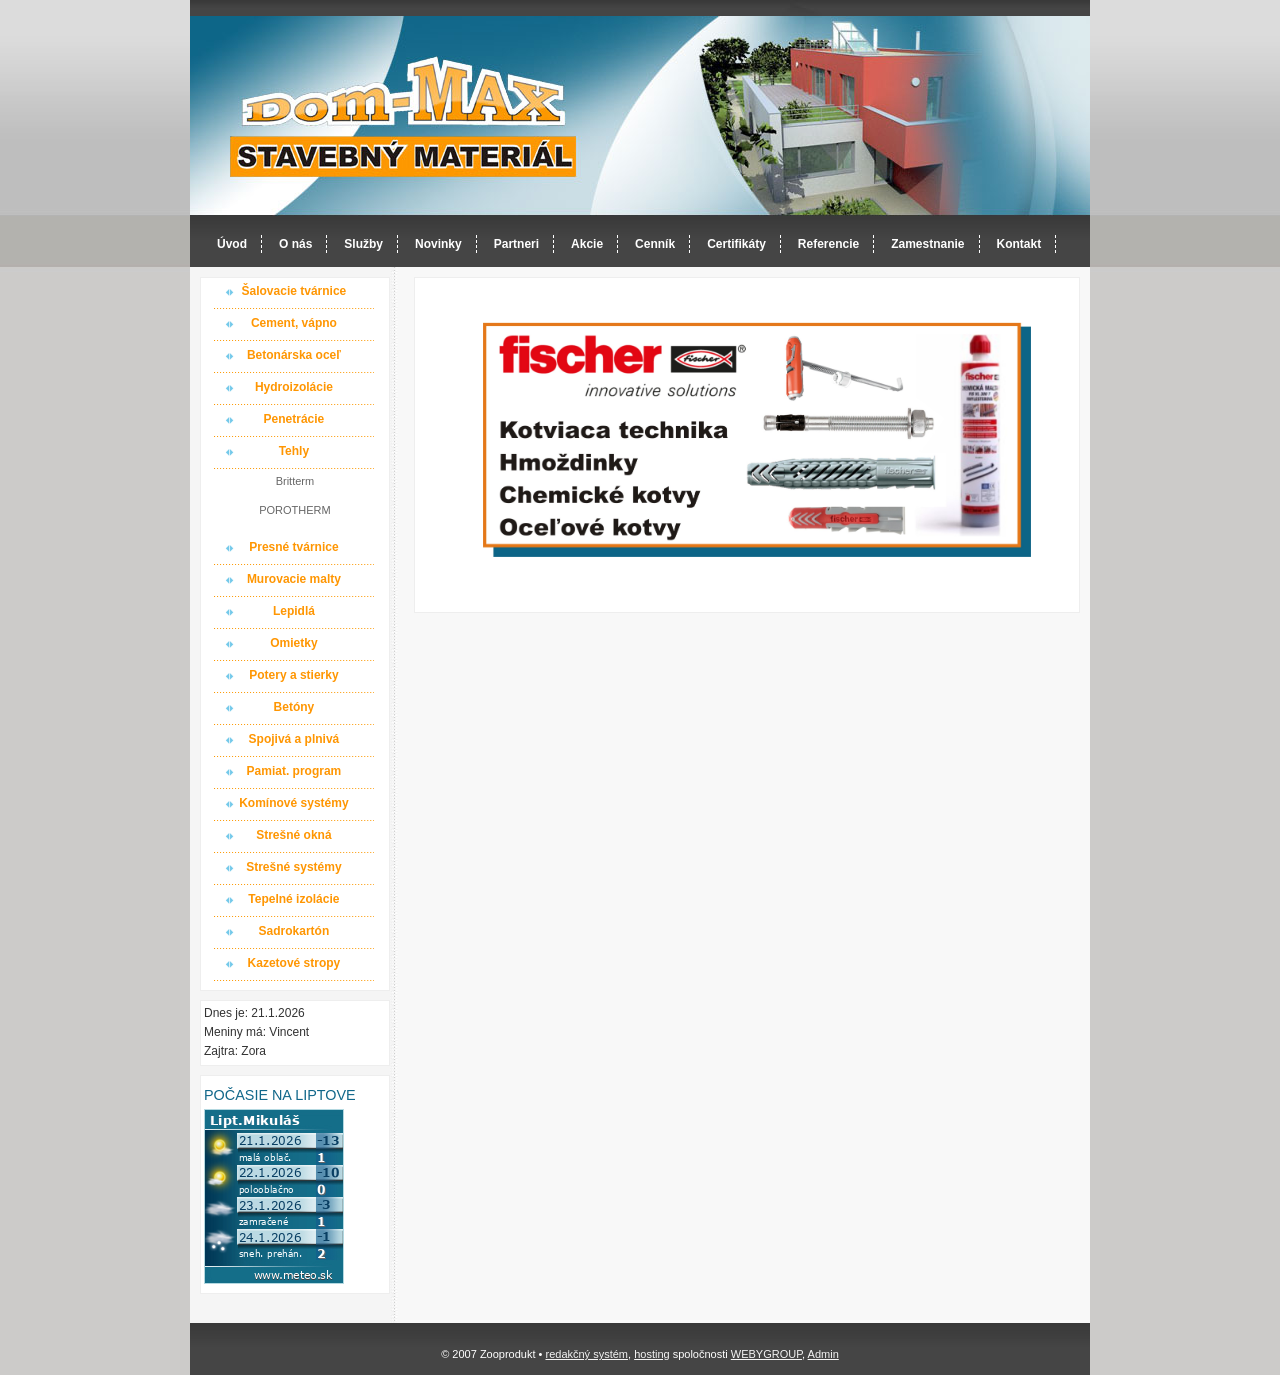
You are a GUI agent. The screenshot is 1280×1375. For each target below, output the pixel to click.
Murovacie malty (294, 579)
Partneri (516, 244)
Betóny (294, 707)
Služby (363, 244)
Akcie (587, 244)
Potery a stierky (293, 675)
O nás (295, 244)
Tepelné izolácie (293, 899)
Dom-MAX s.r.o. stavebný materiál (404, 116)
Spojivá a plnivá (294, 739)
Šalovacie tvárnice (294, 291)
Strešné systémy (293, 867)
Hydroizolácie (294, 387)
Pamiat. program (294, 771)
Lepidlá (294, 611)
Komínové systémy (293, 803)
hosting (651, 1354)
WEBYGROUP (766, 1354)
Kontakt (1019, 244)
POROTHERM (295, 510)
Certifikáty (736, 244)
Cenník (655, 244)
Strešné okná (293, 835)
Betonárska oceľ (294, 355)
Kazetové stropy (294, 963)
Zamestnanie (927, 244)
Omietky (293, 643)
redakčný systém (586, 1354)
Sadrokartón (294, 931)
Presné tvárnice (293, 547)
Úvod (232, 244)
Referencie (828, 244)
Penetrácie (294, 419)
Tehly (294, 451)
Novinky (438, 244)
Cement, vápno (294, 323)
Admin (823, 1354)
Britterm (295, 481)
